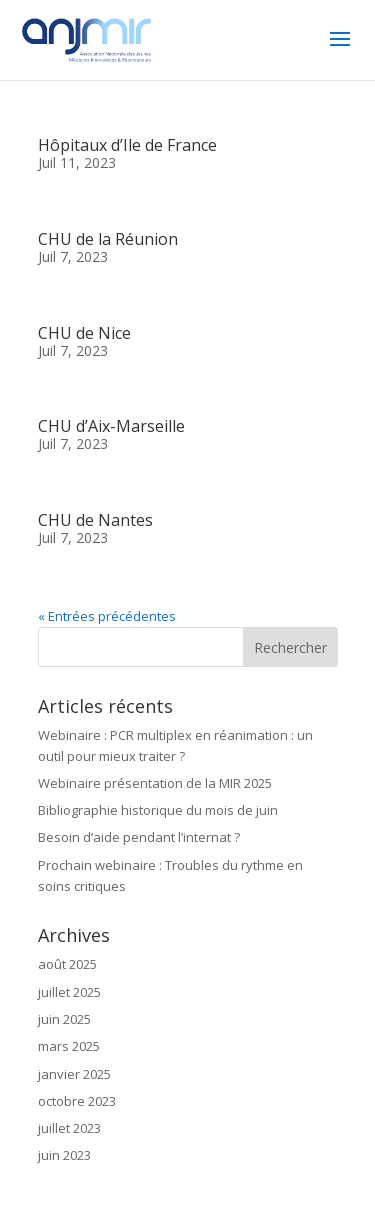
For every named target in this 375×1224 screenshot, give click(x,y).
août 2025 (67, 964)
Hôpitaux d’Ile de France (127, 145)
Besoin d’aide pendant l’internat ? (139, 837)
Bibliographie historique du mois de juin (158, 810)
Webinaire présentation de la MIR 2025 (155, 783)
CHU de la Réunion (108, 239)
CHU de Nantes (95, 520)
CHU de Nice (84, 333)
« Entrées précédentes (107, 616)
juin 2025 (64, 1019)
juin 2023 (64, 1155)
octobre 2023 (77, 1101)
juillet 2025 (69, 992)
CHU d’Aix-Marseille (111, 426)
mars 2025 (69, 1046)
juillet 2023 (69, 1128)
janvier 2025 (74, 1074)
